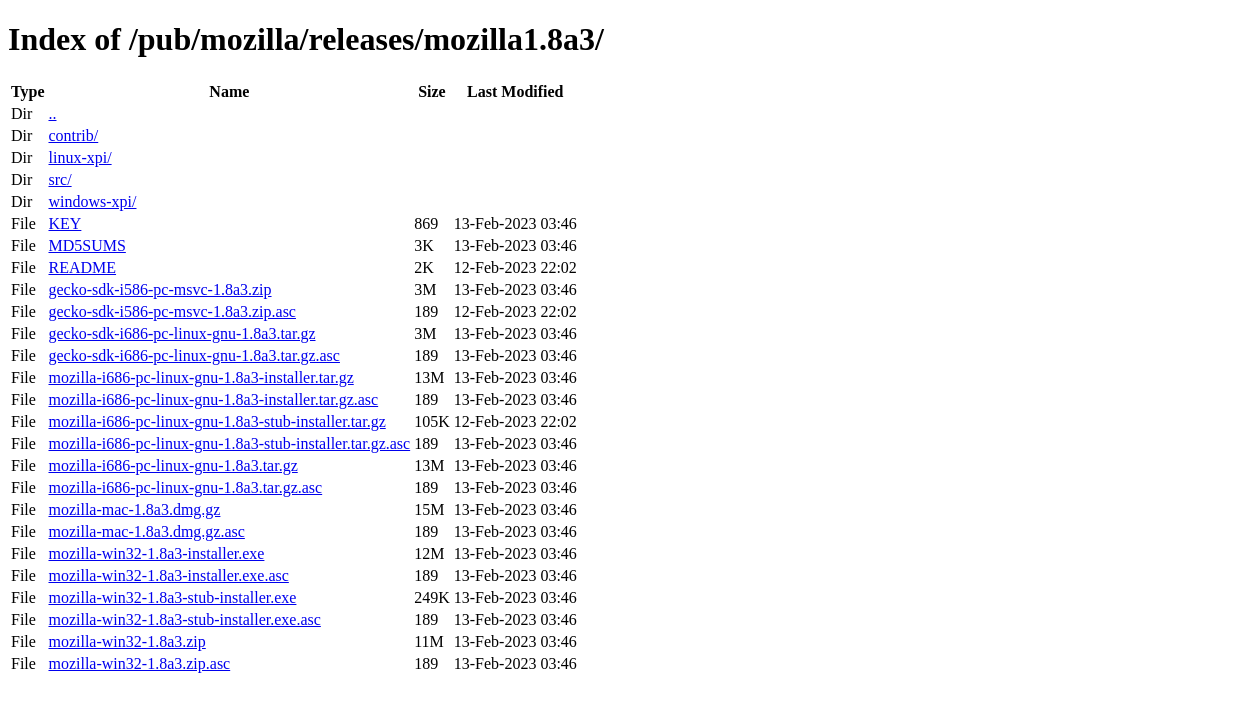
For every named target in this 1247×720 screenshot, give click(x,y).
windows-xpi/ (92, 201)
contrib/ (73, 135)
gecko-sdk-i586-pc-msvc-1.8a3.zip (159, 289)
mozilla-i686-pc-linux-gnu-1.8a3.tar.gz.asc (185, 487)
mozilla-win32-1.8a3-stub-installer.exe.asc (184, 619)
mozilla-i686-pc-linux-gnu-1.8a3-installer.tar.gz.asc (213, 399)
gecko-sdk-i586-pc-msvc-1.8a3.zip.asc (171, 311)
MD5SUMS (86, 245)
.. (52, 113)
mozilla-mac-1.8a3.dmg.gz (134, 509)
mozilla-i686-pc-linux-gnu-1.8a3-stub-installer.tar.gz (216, 421)
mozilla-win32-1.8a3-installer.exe (156, 553)
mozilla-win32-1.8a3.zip (126, 641)
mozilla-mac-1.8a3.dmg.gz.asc (146, 531)
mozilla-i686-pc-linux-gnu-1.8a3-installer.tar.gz (200, 377)
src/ (59, 179)
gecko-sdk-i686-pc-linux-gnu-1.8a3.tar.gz (181, 333)
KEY (64, 223)
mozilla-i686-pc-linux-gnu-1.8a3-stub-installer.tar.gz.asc (229, 443)
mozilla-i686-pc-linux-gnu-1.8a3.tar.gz (172, 465)
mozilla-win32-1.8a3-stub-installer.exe (172, 597)
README (82, 267)
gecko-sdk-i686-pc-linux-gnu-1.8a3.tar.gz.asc (193, 355)
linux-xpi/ (79, 157)
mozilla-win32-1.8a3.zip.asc (139, 663)
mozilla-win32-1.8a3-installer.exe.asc (168, 575)
